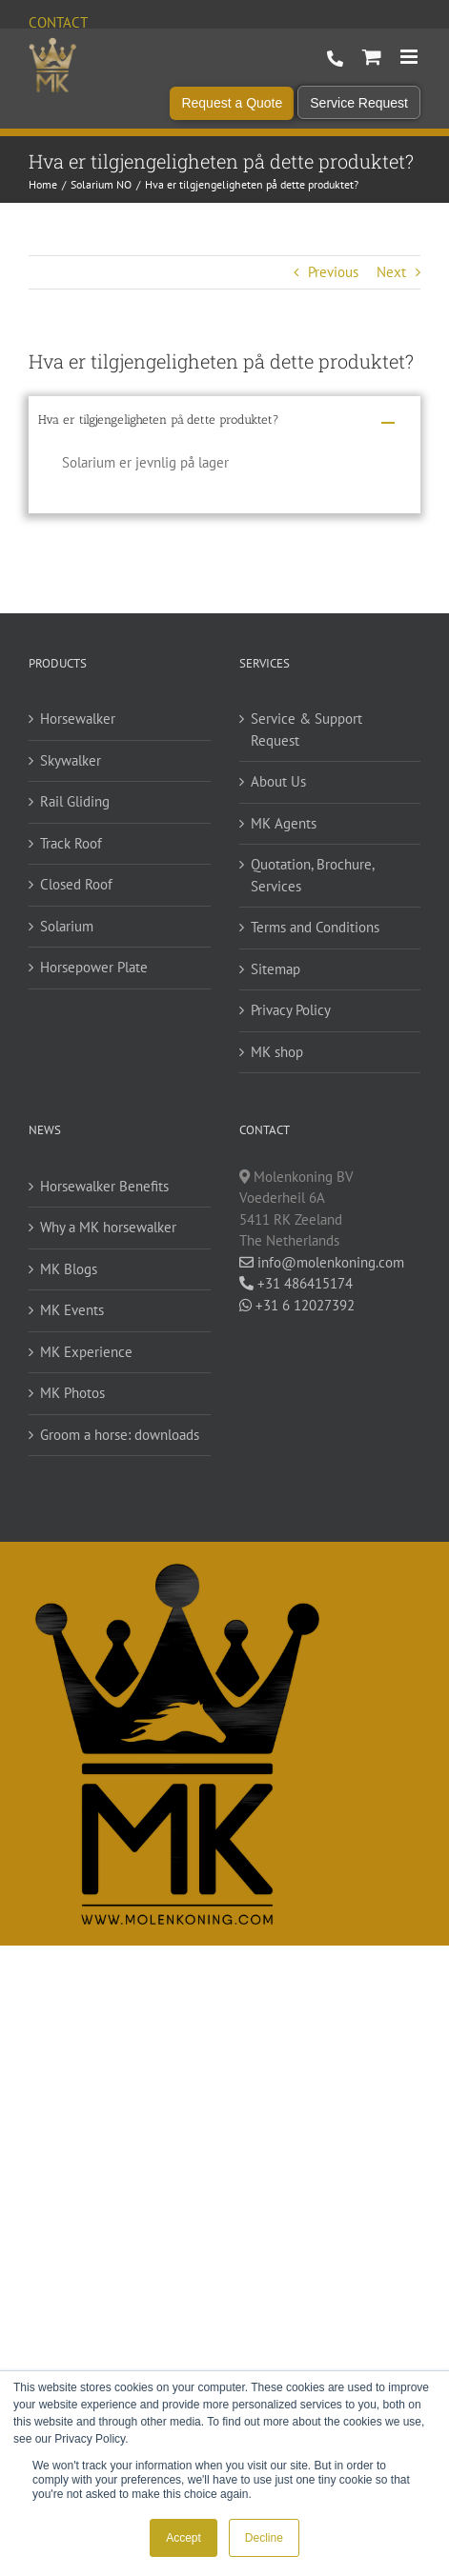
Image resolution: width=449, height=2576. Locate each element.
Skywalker (70, 760)
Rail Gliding (75, 801)
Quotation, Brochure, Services (312, 875)
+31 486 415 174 (335, 59)
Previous (333, 272)
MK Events (72, 1310)
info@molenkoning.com (321, 1262)
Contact (58, 22)
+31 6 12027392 (297, 1305)
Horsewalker (77, 718)
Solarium (66, 926)
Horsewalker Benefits (104, 1186)
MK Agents (283, 823)
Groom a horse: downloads (119, 1435)
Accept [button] (183, 2538)
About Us (278, 781)
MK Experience (86, 1352)
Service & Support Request (306, 729)
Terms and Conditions (315, 927)
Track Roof (71, 843)
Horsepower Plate (94, 967)
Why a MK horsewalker (108, 1227)
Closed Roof (76, 884)
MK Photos (72, 1393)
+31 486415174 (296, 1283)
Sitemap (275, 969)
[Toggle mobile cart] (371, 57)
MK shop (277, 1052)
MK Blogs (68, 1269)
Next (391, 272)
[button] (224, 423)
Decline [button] (264, 2538)
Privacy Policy (291, 1010)
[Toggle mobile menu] (410, 57)
